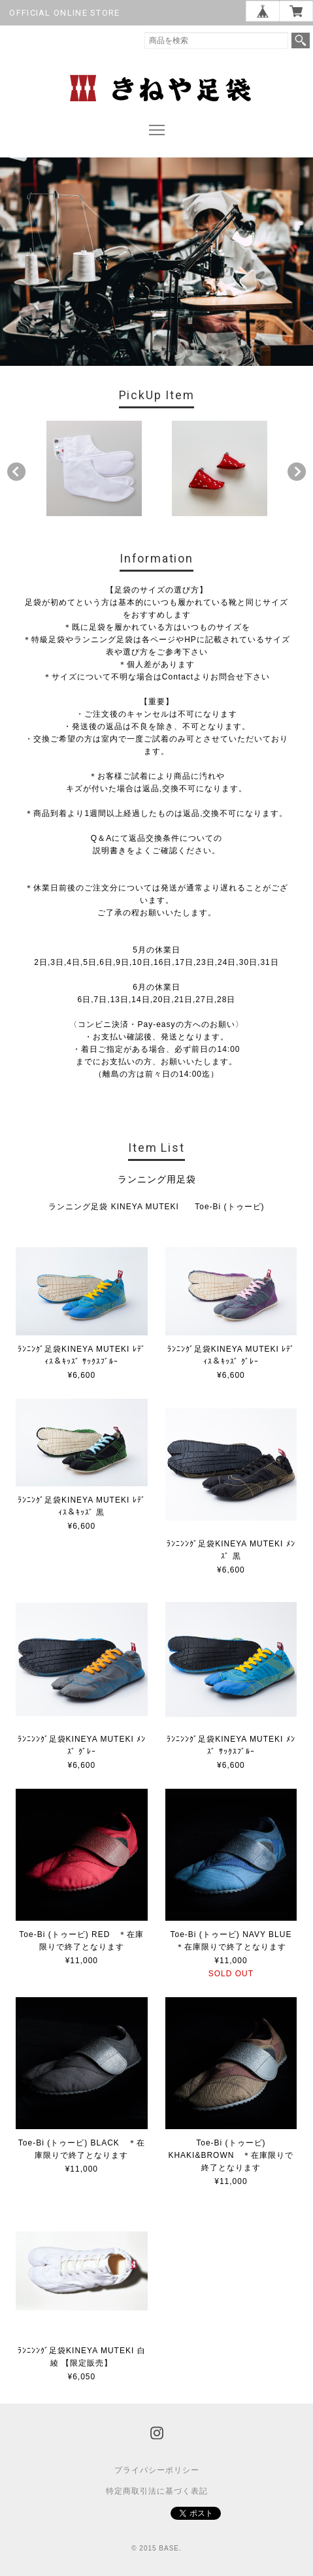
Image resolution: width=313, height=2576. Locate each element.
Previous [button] (16, 471)
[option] (94, 468)
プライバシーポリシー (156, 2470)
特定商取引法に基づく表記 (157, 2491)
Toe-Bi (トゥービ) (229, 1206)
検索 (300, 40)
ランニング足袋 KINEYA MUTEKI (113, 1206)
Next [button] (296, 471)
